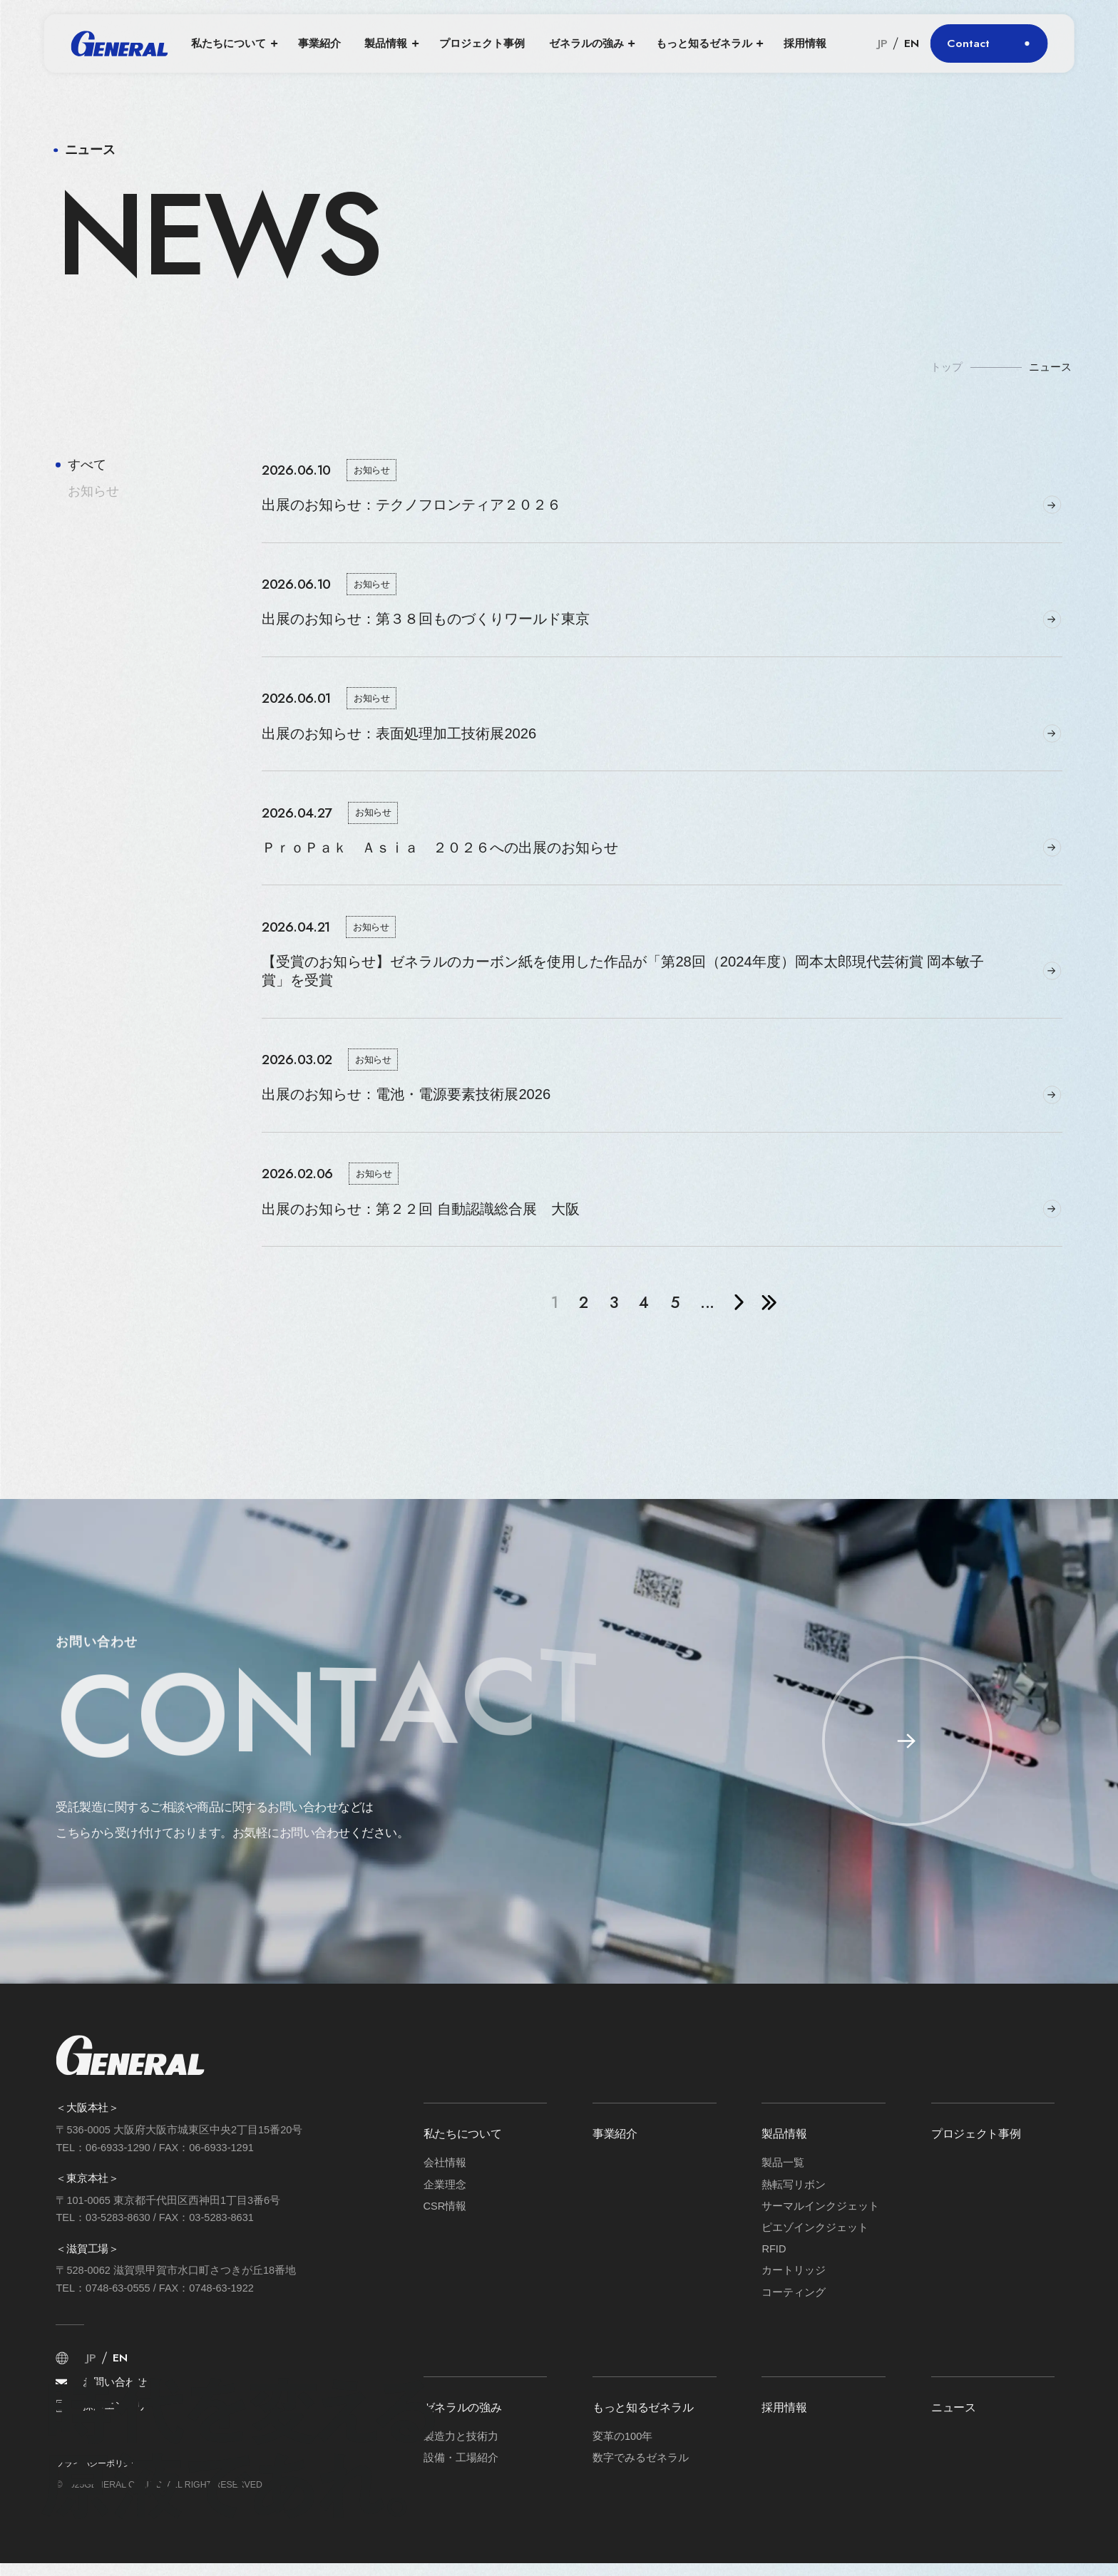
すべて (87, 465)
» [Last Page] (769, 1302)
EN (911, 43)
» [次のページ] (740, 1302)
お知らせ (93, 491)
